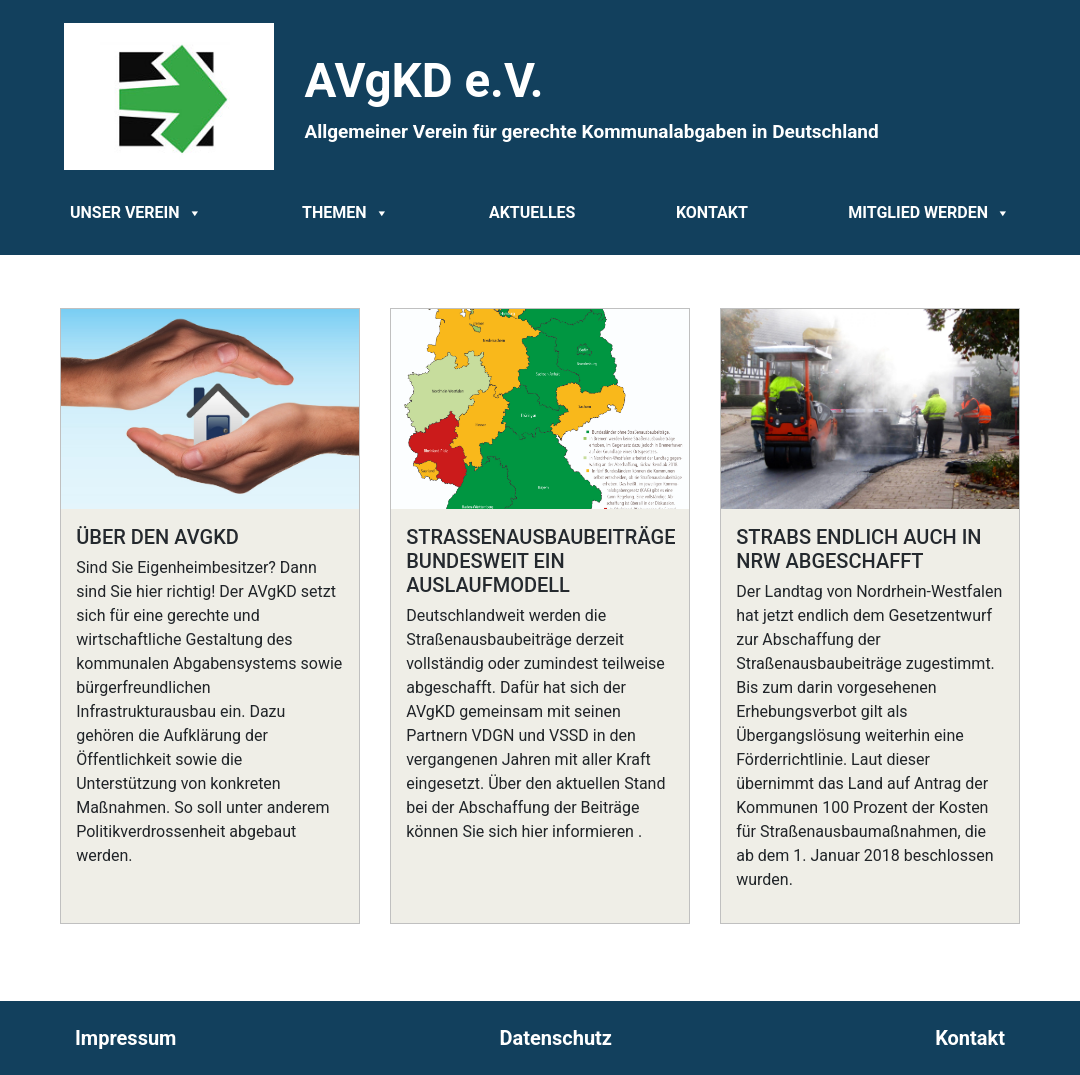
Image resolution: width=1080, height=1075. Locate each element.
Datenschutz (556, 1038)
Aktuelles (532, 212)
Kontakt (712, 212)
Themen (345, 212)
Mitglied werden (929, 212)
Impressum (125, 1038)
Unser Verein (136, 212)
